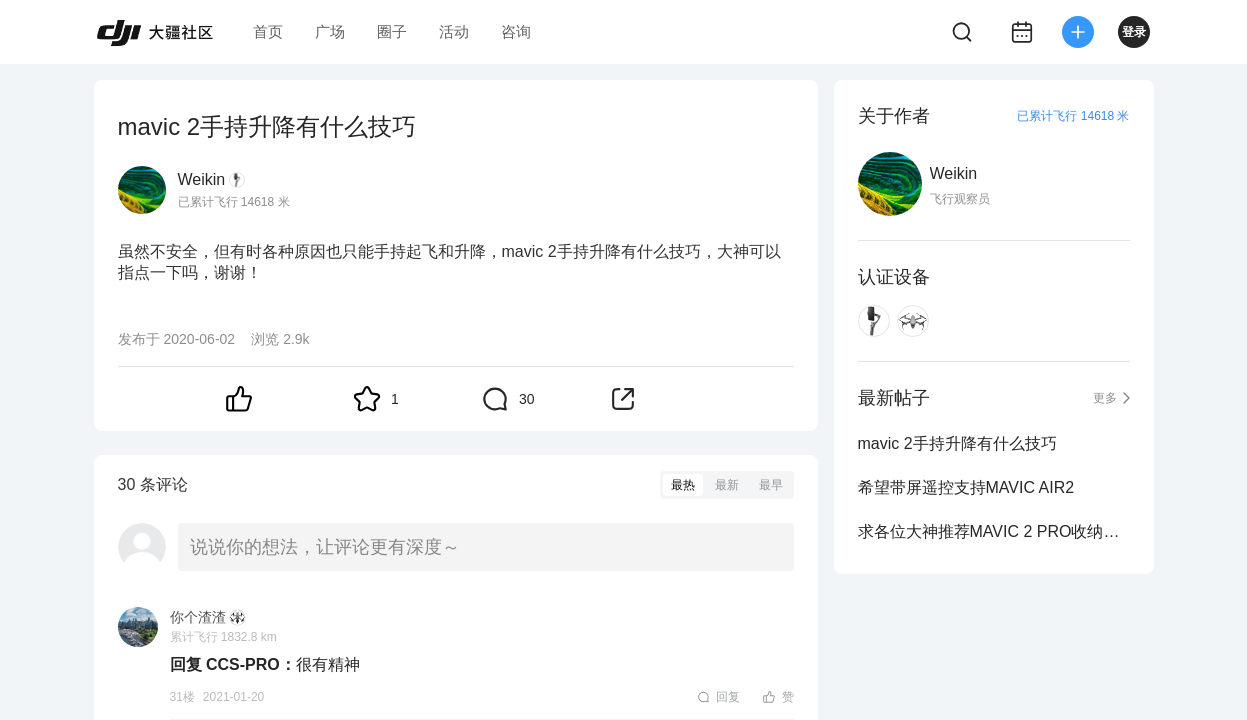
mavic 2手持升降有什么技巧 (957, 443)
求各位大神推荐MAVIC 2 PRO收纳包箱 (994, 531)
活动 (454, 31)
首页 (268, 31)
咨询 (516, 31)
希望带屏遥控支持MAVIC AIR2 (966, 487)
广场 (330, 31)
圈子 (392, 31)
